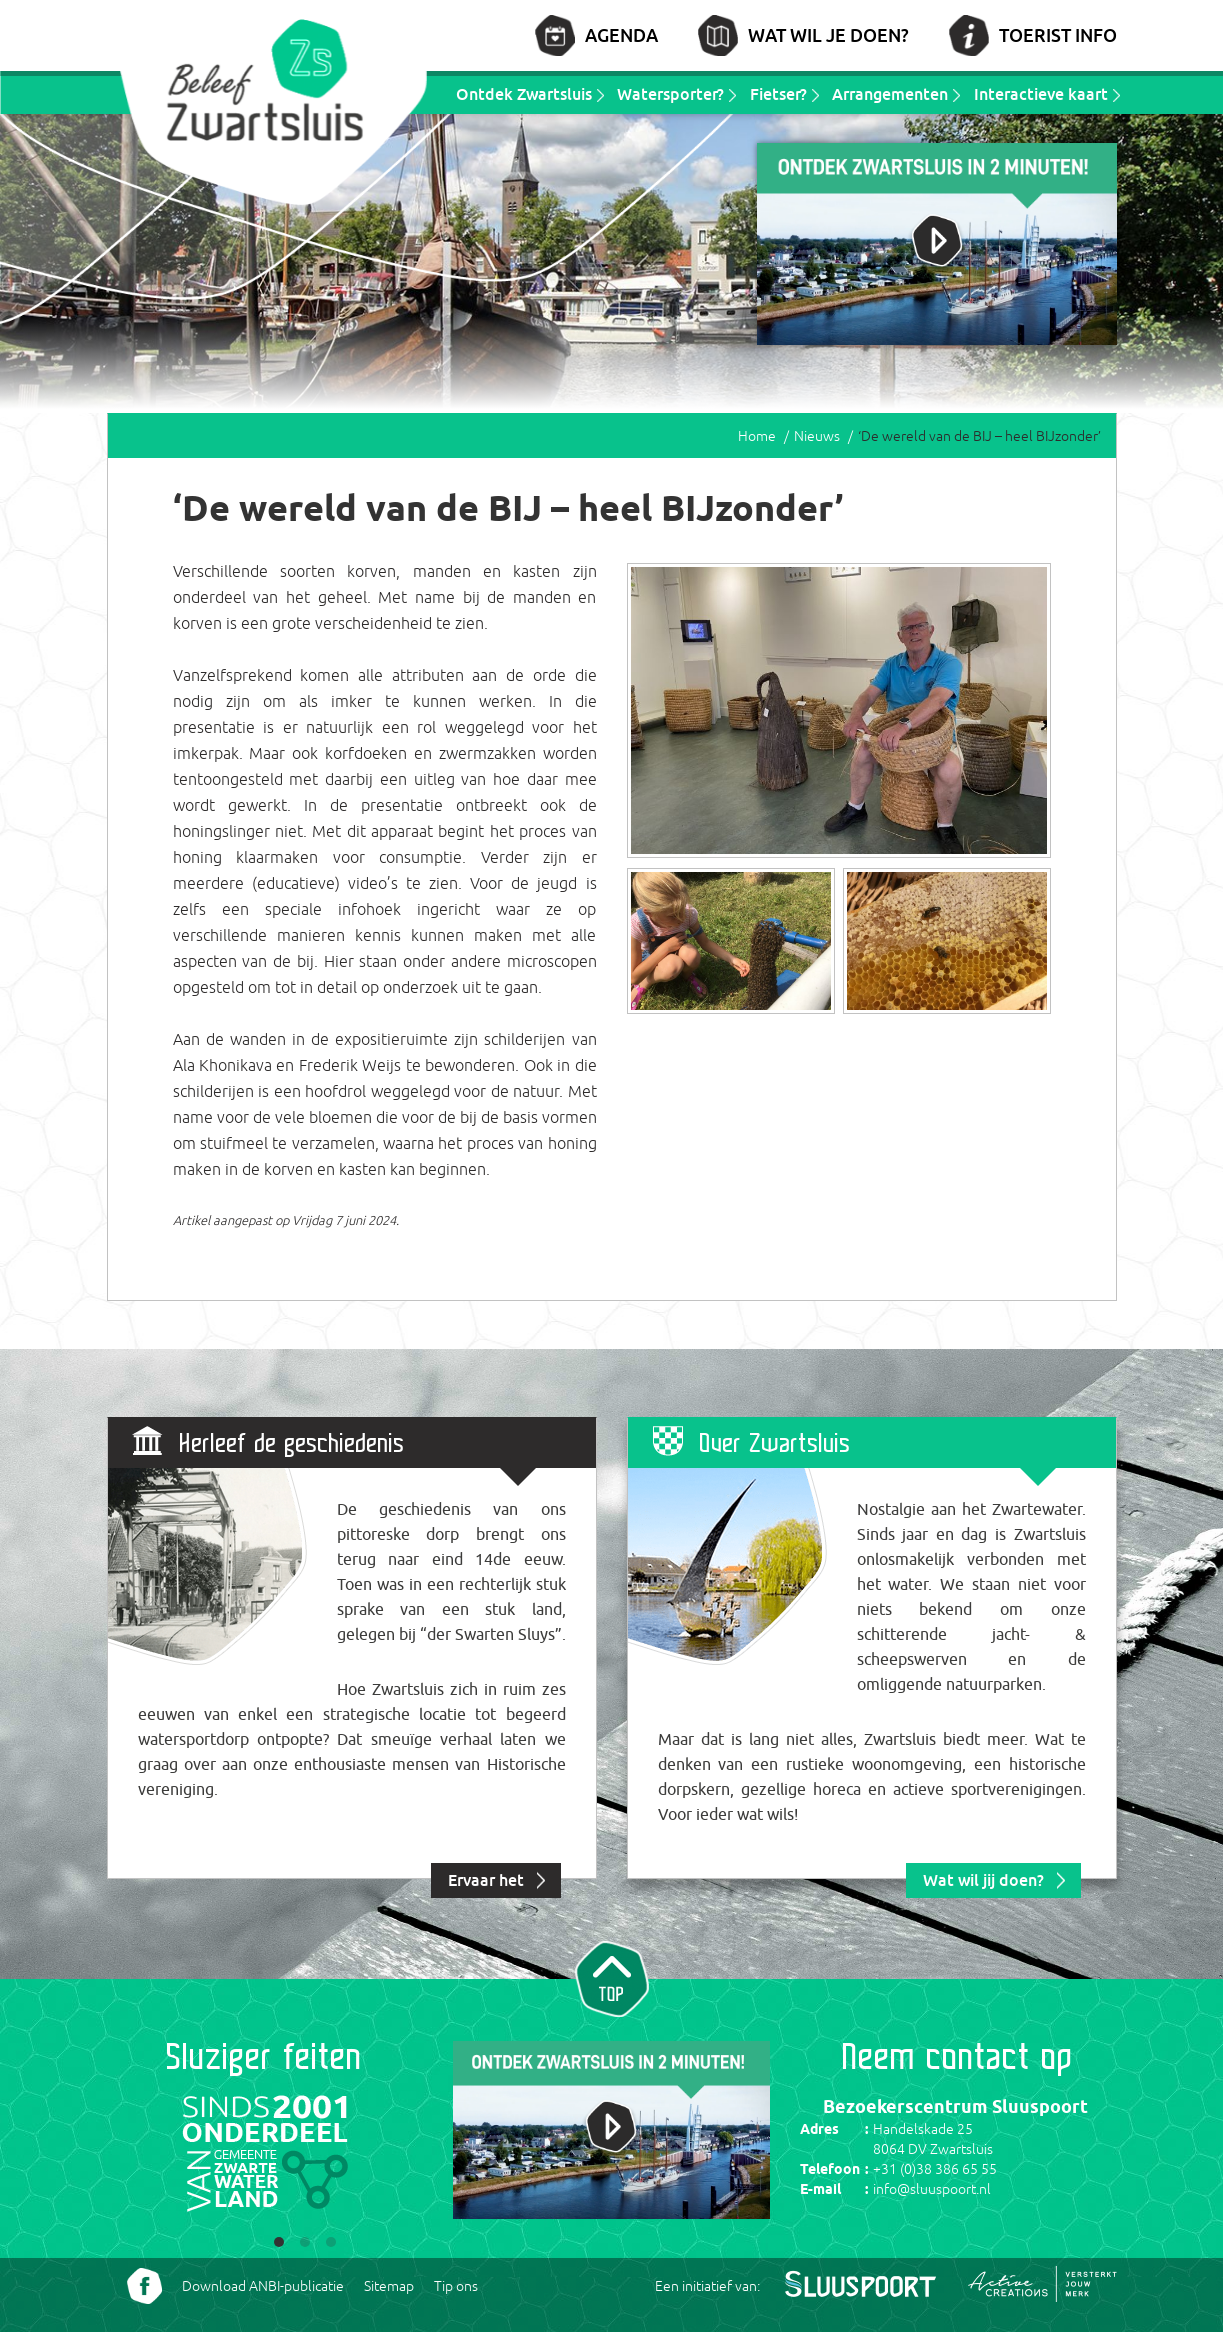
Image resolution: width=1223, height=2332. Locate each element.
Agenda (621, 35)
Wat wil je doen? (828, 35)
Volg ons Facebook (144, 2286)
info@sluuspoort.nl (932, 2189)
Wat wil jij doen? (983, 1880)
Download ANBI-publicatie (263, 2286)
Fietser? (778, 94)
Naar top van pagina (612, 1977)
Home (757, 436)
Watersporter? (670, 94)
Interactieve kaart (1041, 94)
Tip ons (456, 2286)
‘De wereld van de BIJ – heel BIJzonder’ (979, 436)
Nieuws (817, 436)
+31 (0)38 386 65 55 (935, 2169)
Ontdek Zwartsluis (524, 94)
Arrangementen (890, 94)
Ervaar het (486, 1880)
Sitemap (389, 2286)
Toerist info (1058, 35)
